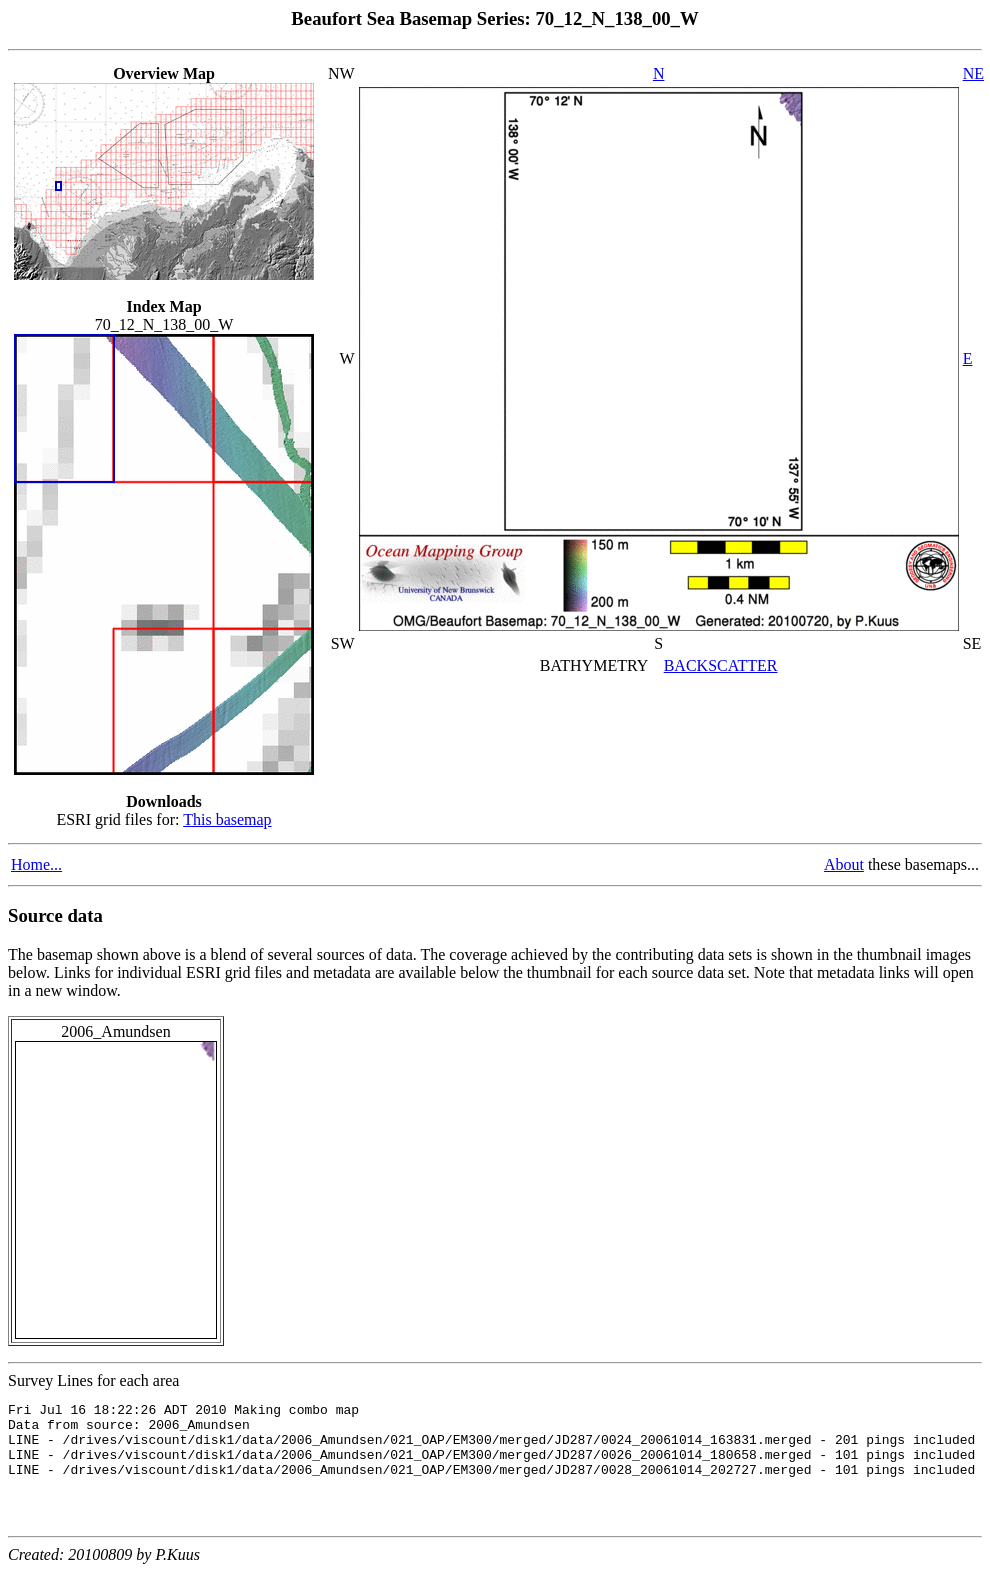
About (844, 864)
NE (973, 73)
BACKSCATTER (721, 665)
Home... (36, 864)
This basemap (227, 819)
